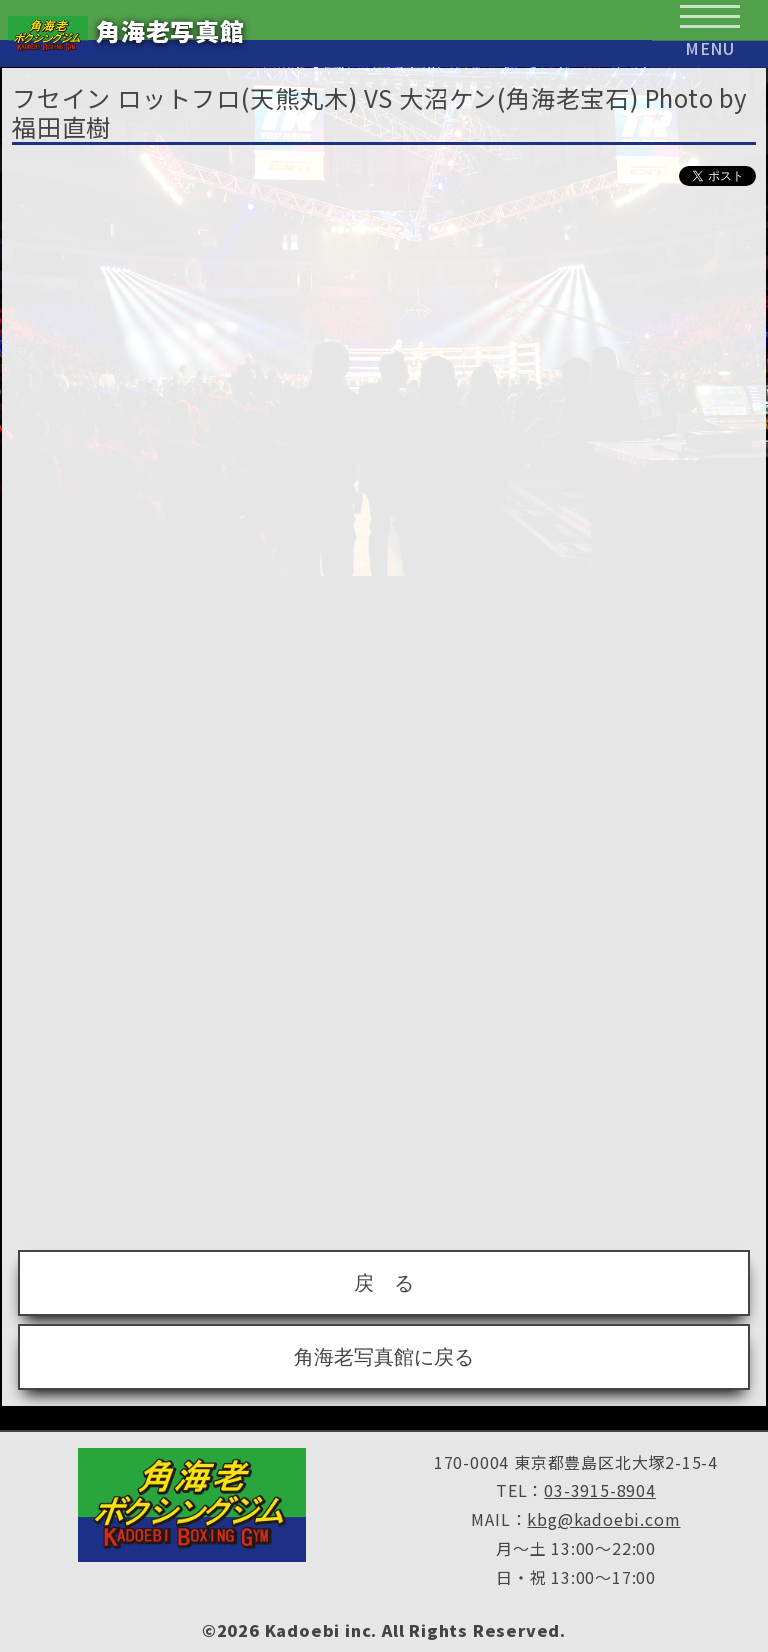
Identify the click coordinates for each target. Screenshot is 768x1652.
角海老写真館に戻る (384, 1357)
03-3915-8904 (600, 1490)
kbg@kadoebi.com (603, 1519)
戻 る (384, 1283)
